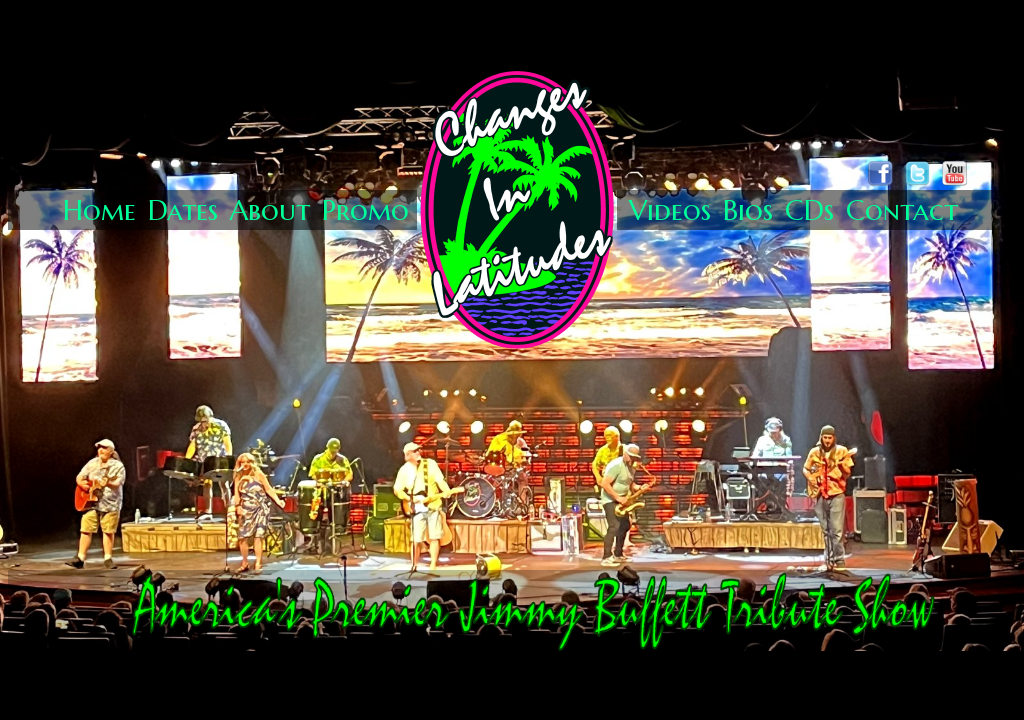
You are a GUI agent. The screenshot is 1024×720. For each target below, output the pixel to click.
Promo (365, 210)
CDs (809, 210)
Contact (902, 210)
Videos (670, 210)
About (270, 210)
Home (99, 210)
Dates (183, 210)
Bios (748, 210)
